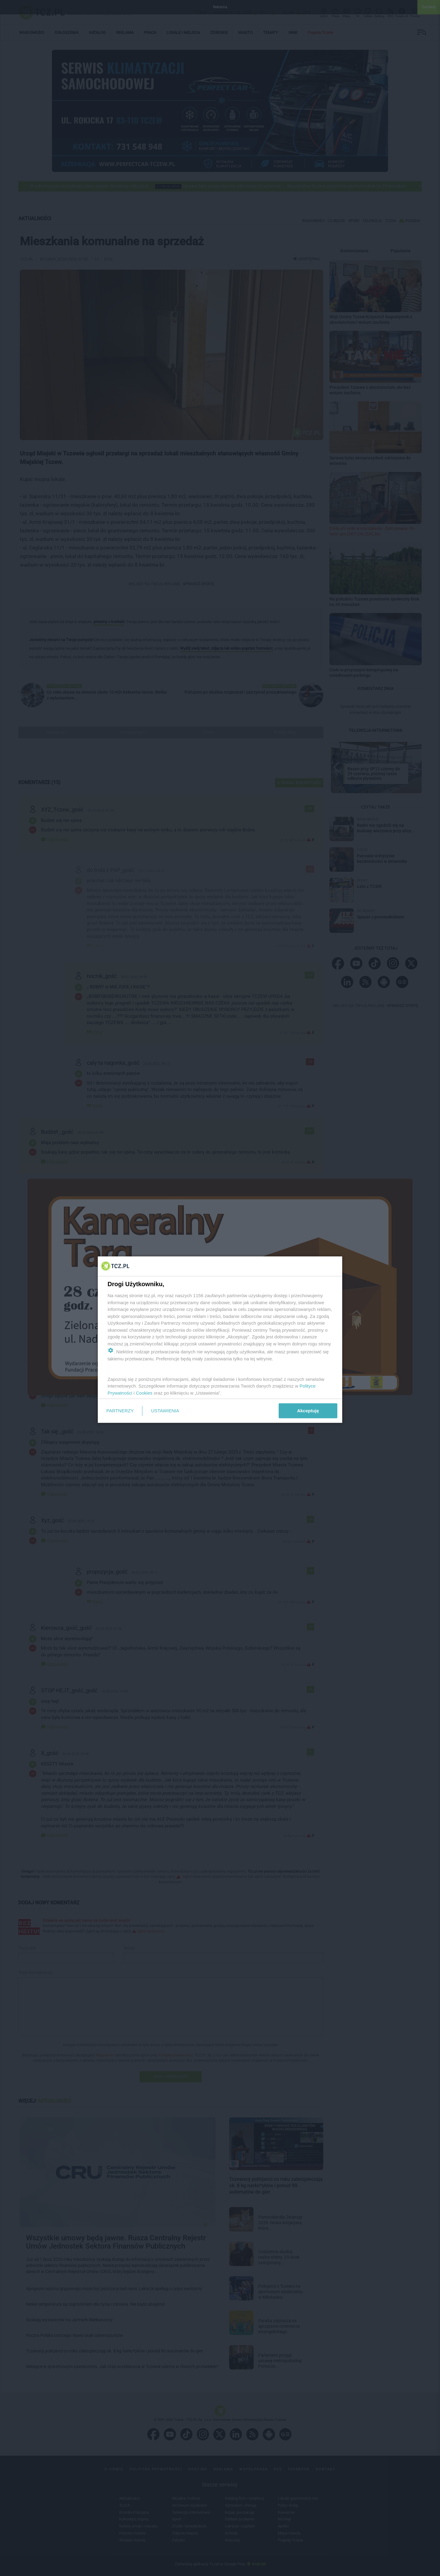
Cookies (144, 1392)
